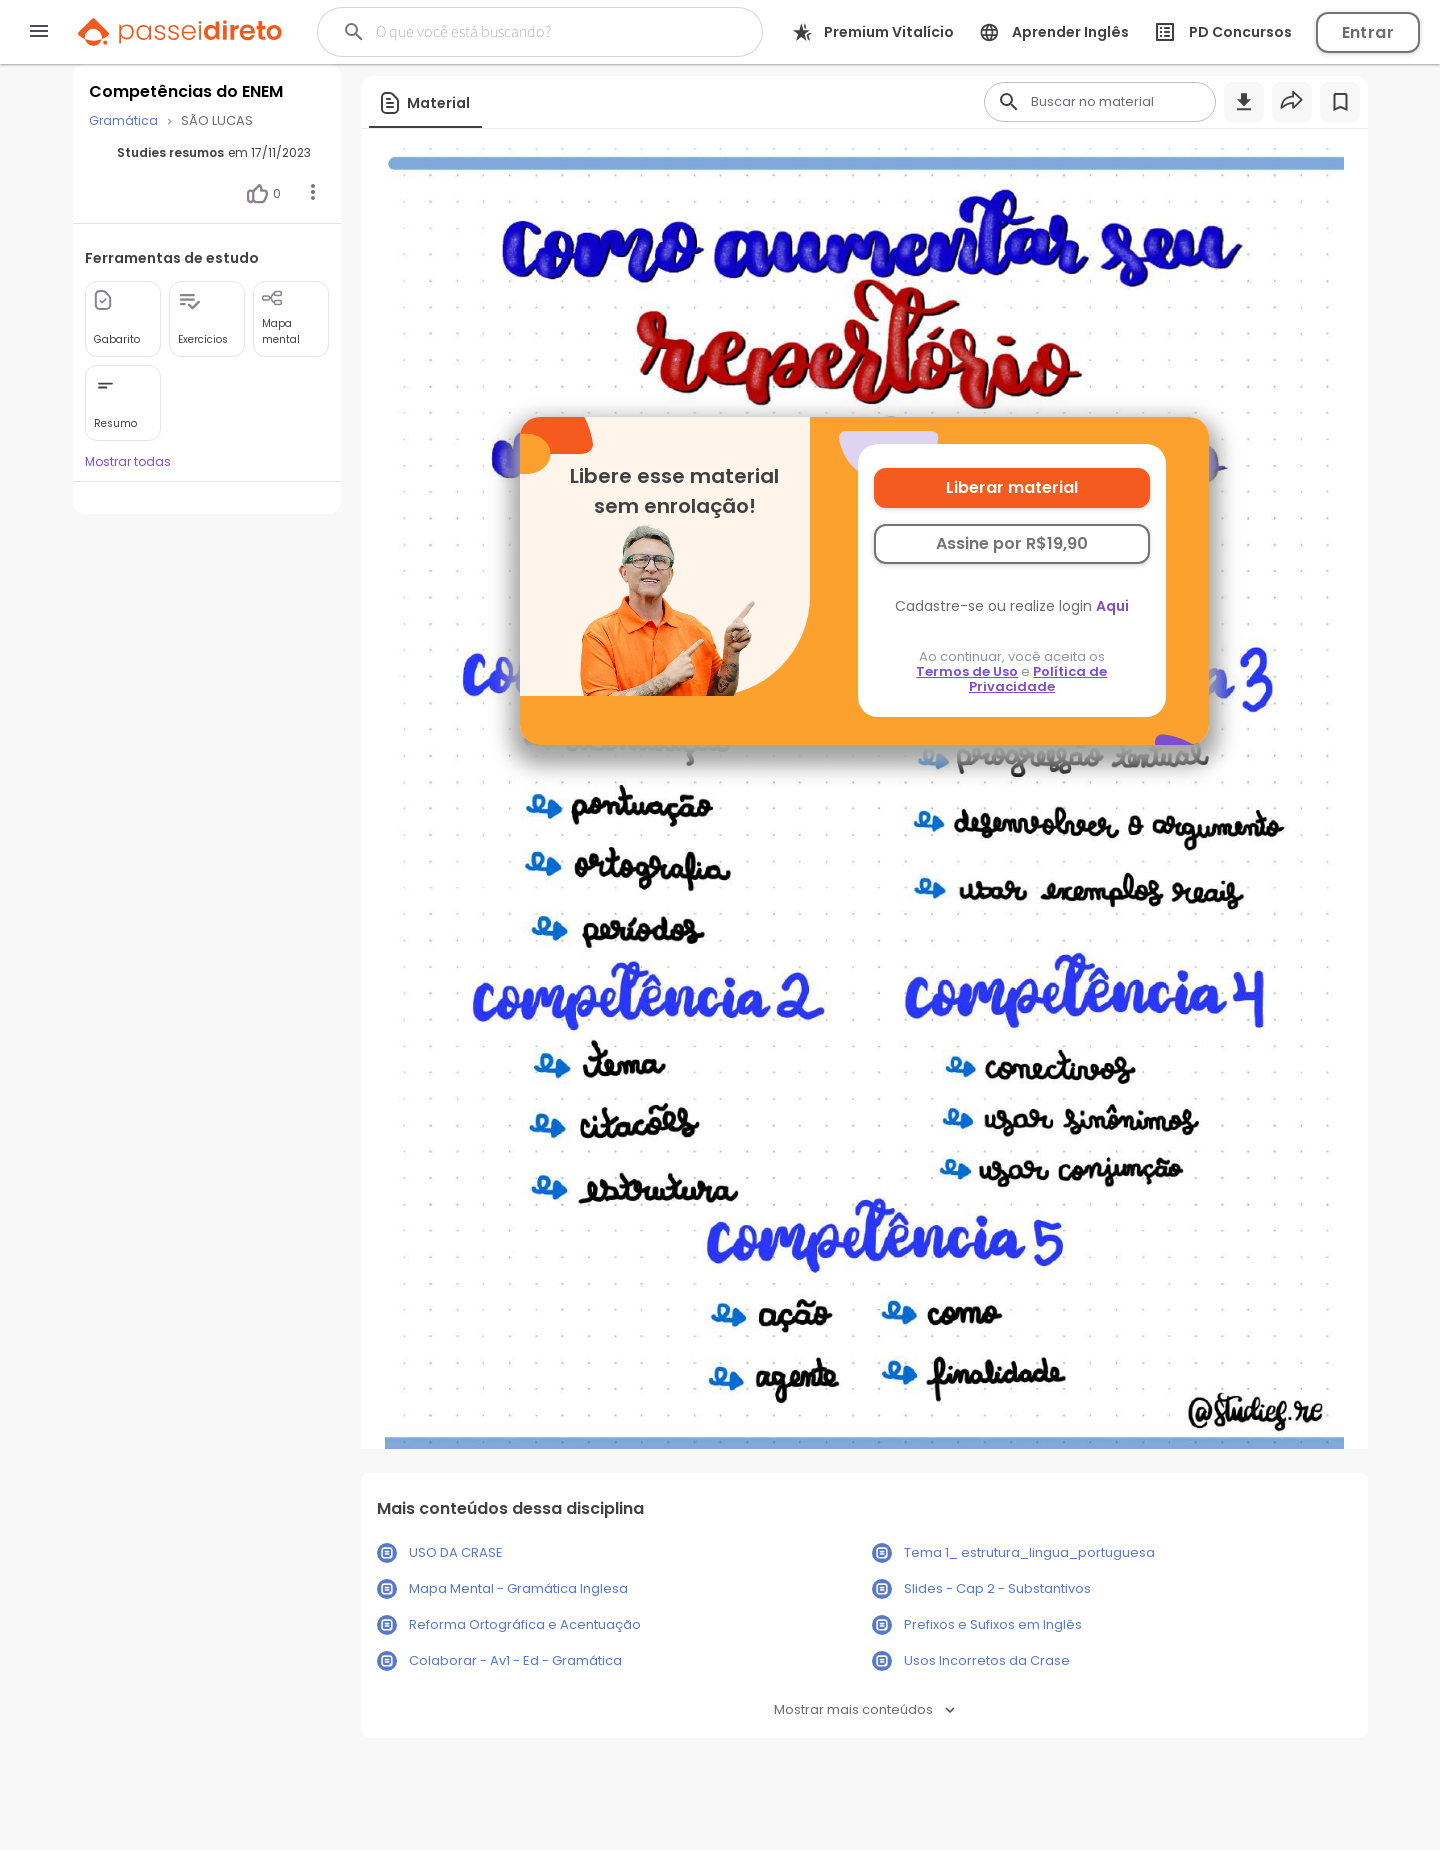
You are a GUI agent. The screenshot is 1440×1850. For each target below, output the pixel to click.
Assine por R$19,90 (1012, 543)
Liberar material (1012, 487)
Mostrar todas (128, 461)
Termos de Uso (967, 671)
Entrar (1368, 32)
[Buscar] (529, 32)
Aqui (1112, 606)
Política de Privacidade (1038, 679)
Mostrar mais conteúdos (864, 1709)
